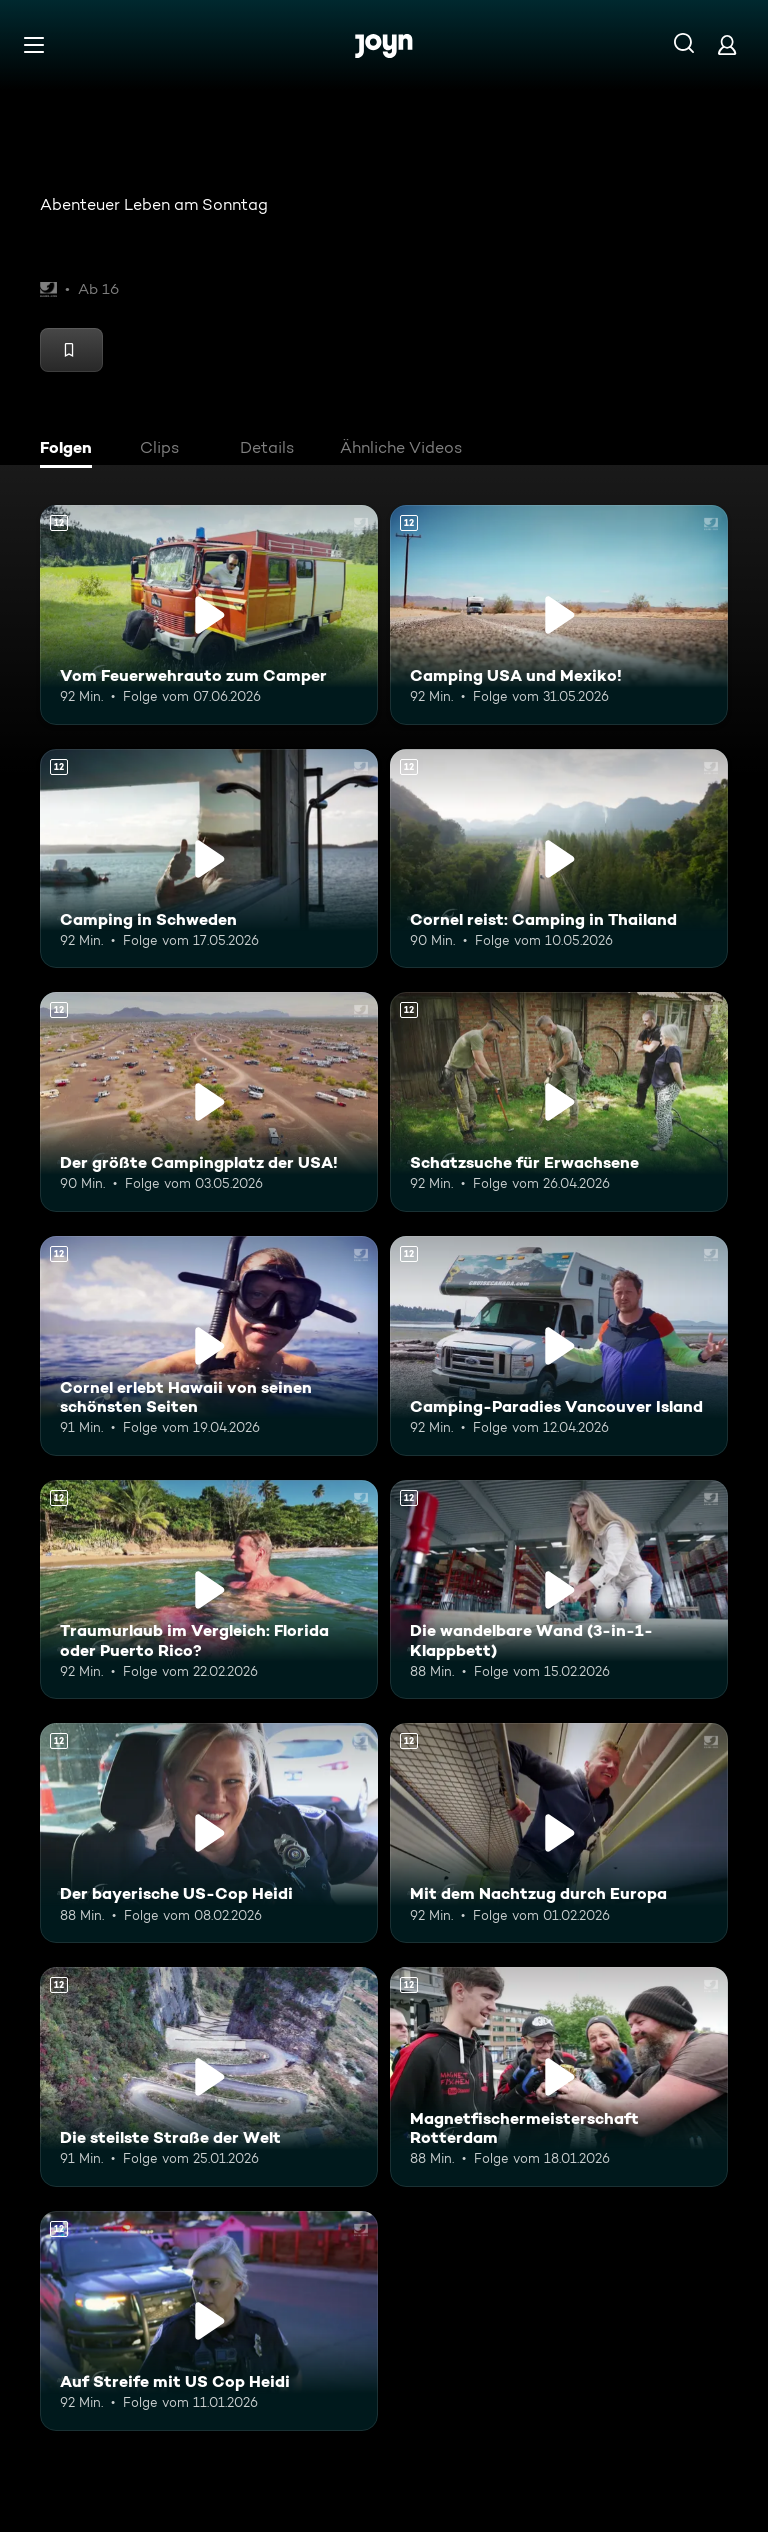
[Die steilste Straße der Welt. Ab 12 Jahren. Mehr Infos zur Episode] (209, 2077)
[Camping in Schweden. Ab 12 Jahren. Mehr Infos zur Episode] (209, 859)
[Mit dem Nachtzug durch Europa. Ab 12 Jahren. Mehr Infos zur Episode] (559, 1833)
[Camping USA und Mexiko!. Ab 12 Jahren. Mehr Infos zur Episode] (559, 615)
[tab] (71, 450)
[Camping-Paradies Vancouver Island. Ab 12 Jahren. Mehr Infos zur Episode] (559, 1346)
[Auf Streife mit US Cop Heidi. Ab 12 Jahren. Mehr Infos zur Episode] (209, 2321)
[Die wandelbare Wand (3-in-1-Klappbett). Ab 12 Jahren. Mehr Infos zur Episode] (559, 1590)
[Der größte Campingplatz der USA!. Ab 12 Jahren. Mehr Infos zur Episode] (209, 1102)
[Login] (727, 44)
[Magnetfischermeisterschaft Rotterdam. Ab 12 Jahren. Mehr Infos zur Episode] (559, 2077)
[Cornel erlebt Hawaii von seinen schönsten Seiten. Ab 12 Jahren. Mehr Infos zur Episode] (209, 1346)
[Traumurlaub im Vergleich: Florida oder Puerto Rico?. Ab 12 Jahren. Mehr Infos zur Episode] (209, 1590)
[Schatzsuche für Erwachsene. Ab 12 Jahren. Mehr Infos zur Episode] (559, 1102)
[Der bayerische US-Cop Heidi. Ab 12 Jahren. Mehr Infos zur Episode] (209, 1833)
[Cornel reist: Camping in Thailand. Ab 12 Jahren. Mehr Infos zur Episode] (559, 859)
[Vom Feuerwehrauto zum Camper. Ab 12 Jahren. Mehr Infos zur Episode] (209, 615)
